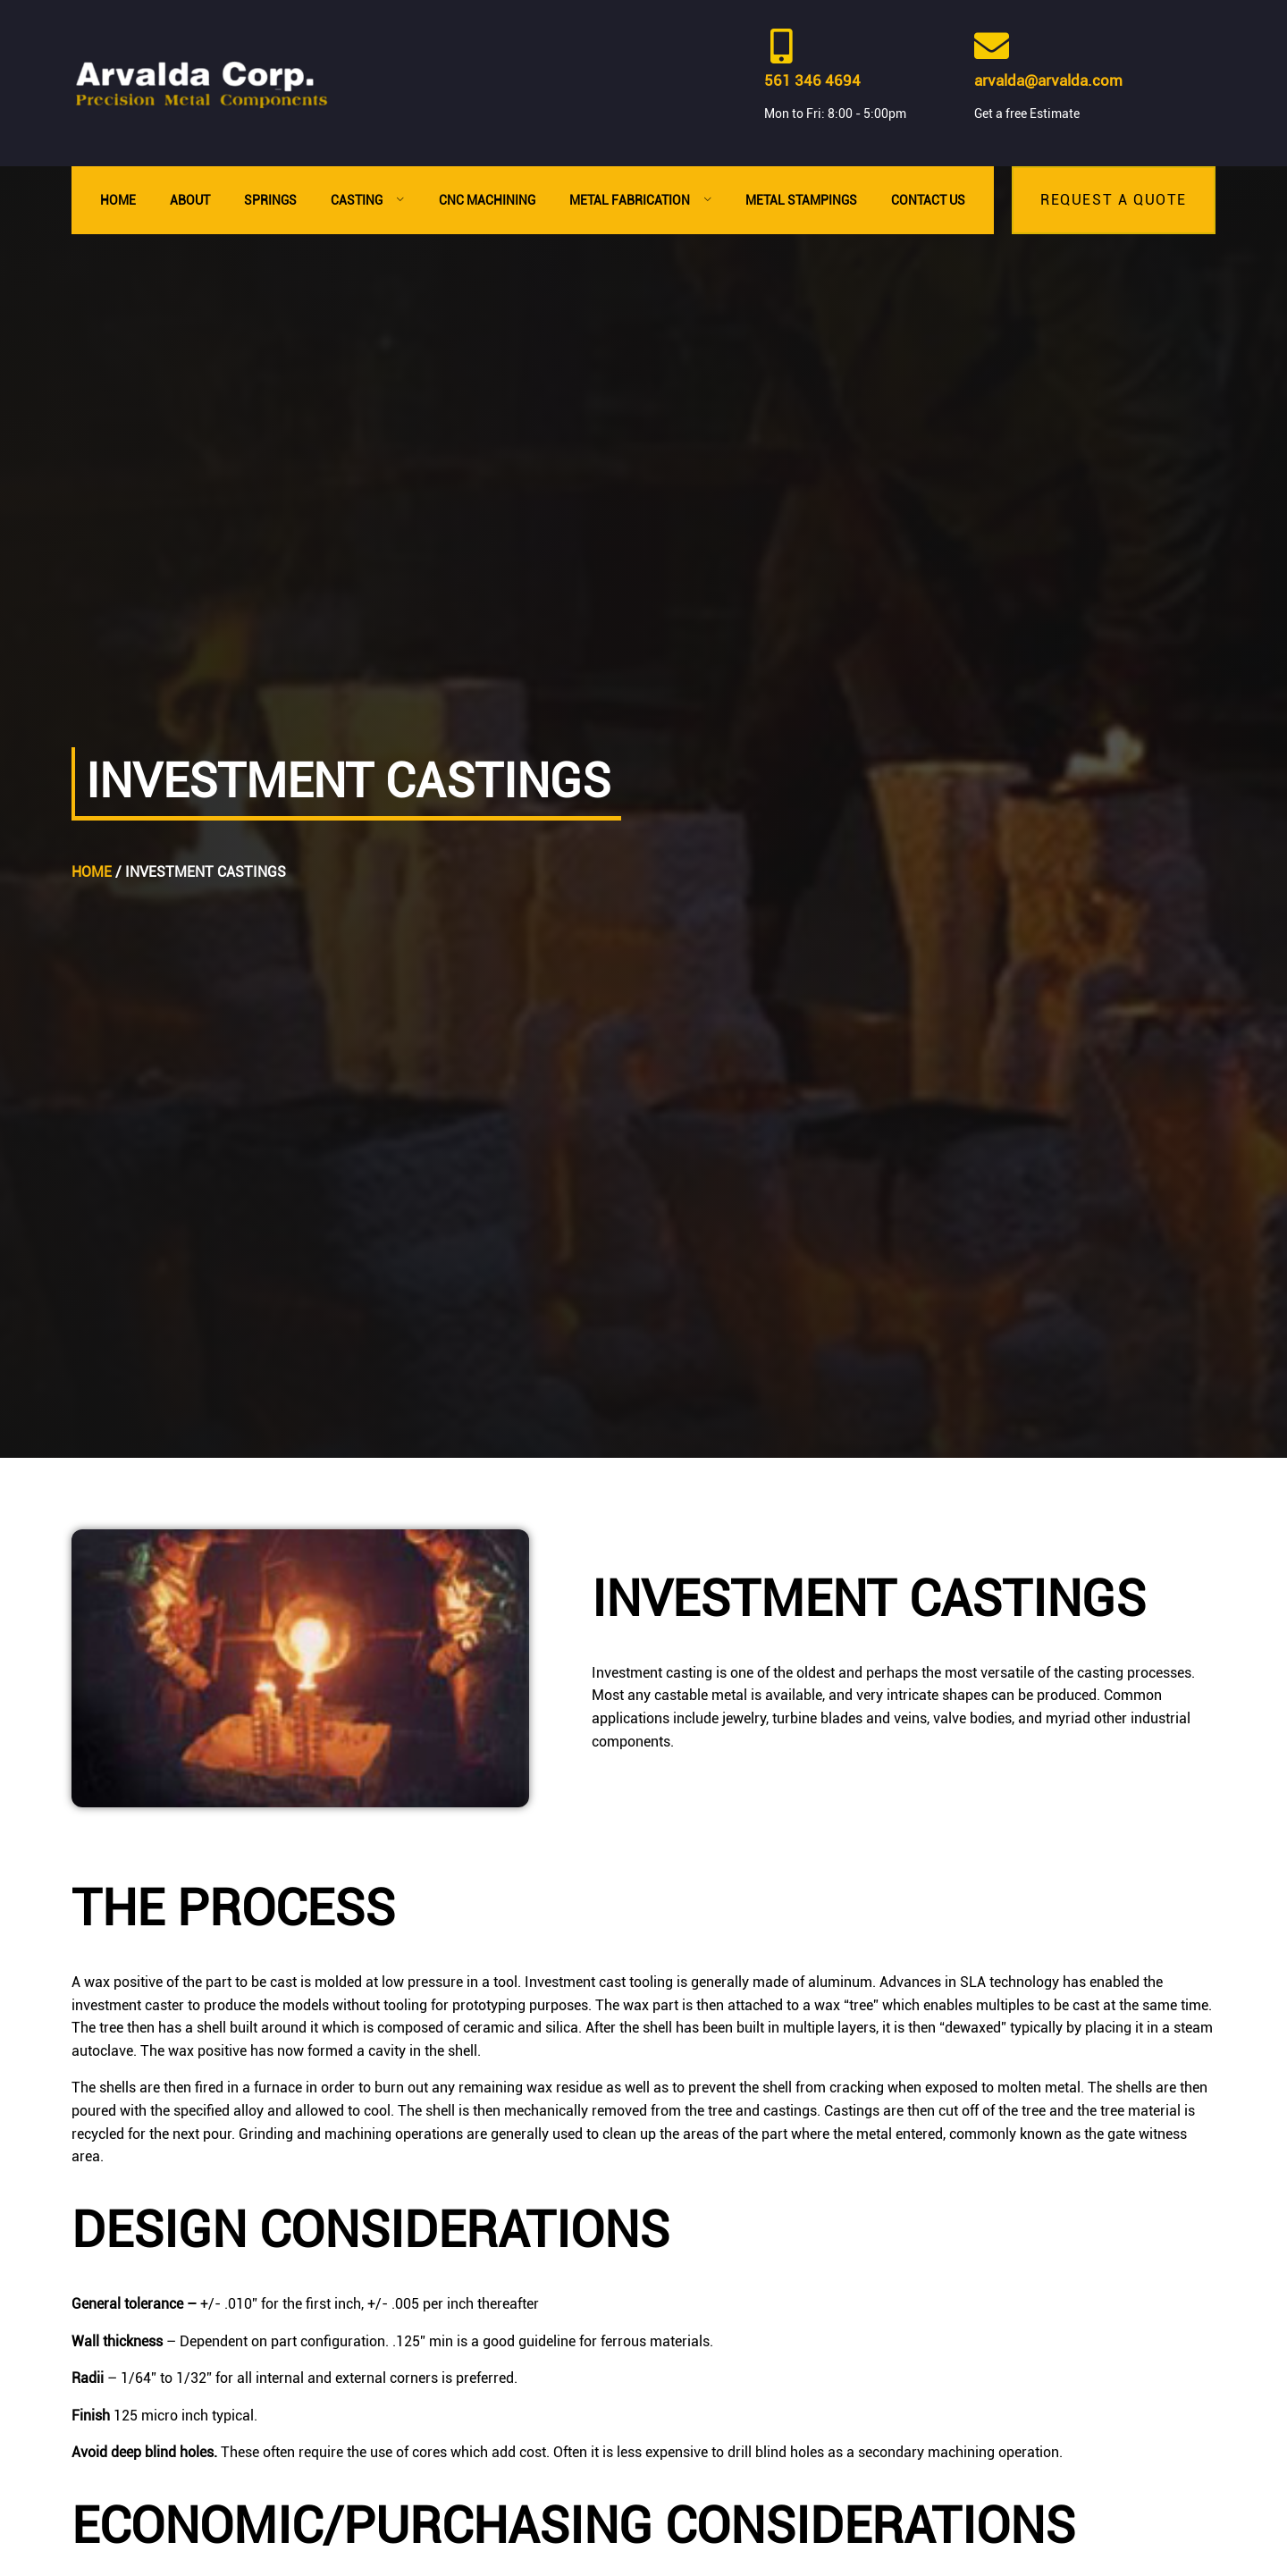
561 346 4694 (812, 80)
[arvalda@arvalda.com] (991, 46)
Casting (368, 200)
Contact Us (928, 200)
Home (118, 200)
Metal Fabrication (640, 200)
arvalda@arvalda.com (1048, 80)
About (190, 200)
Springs (270, 200)
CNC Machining (487, 200)
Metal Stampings (801, 200)
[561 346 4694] (781, 46)
